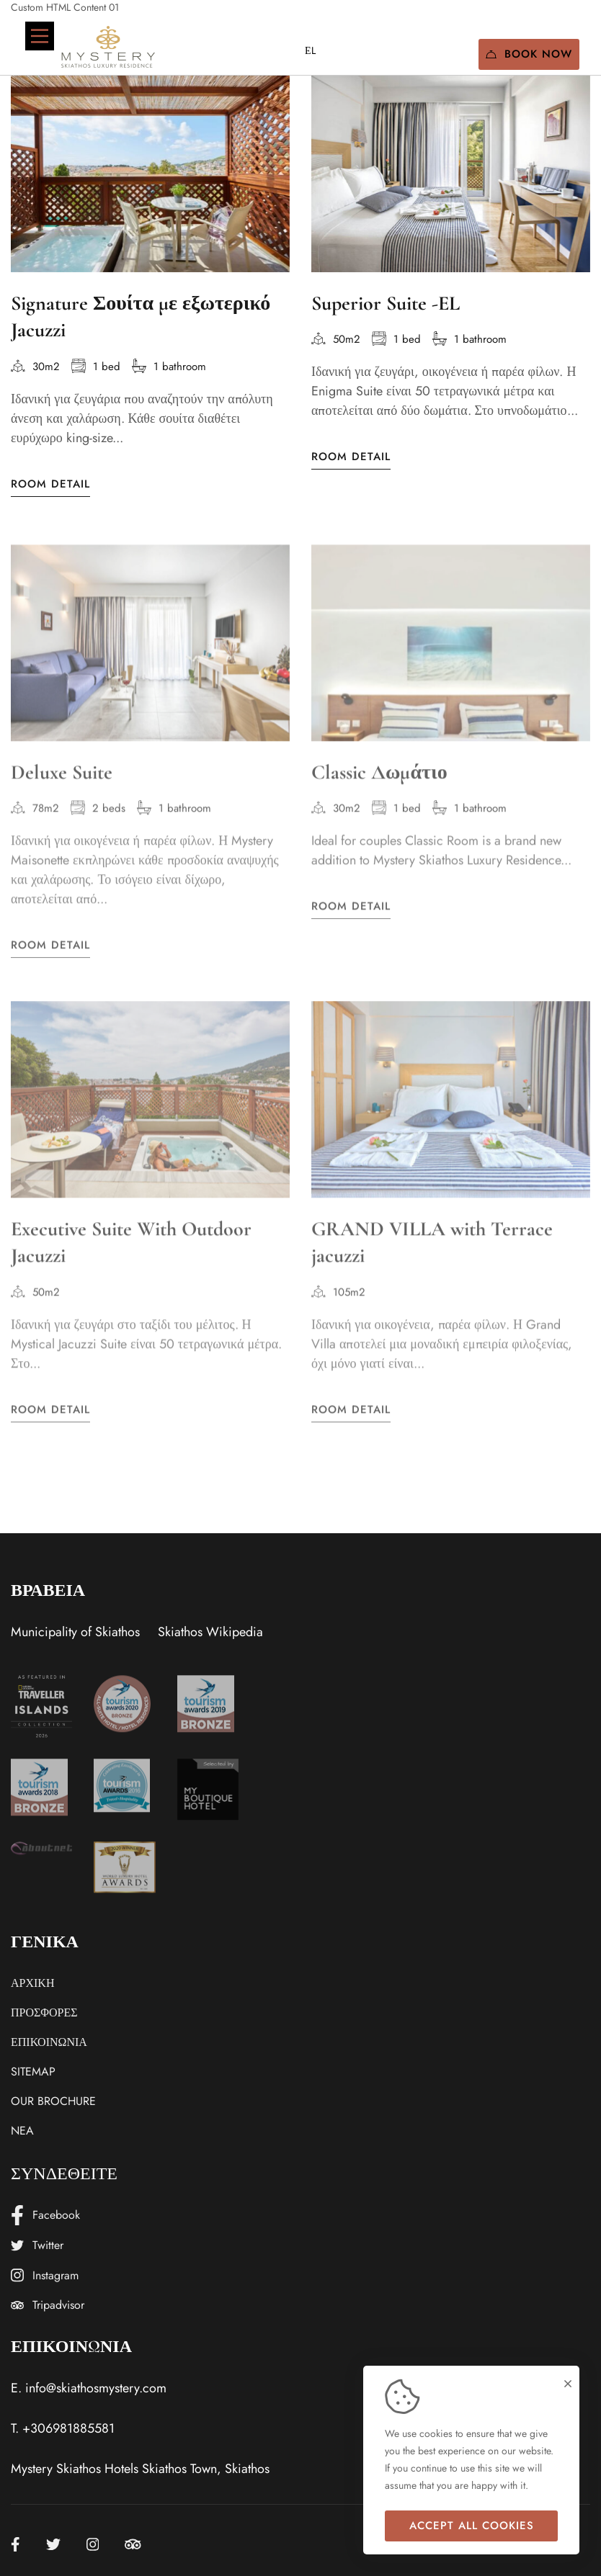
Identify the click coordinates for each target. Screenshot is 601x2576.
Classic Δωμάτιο (379, 789)
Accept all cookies (471, 2526)
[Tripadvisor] (133, 2544)
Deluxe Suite (61, 789)
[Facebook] (15, 2544)
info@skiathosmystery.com (95, 2388)
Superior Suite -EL (385, 304)
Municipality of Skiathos (75, 1632)
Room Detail (50, 485)
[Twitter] (53, 2544)
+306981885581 (68, 2428)
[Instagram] (93, 2544)
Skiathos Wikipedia (210, 1632)
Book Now (529, 54)
